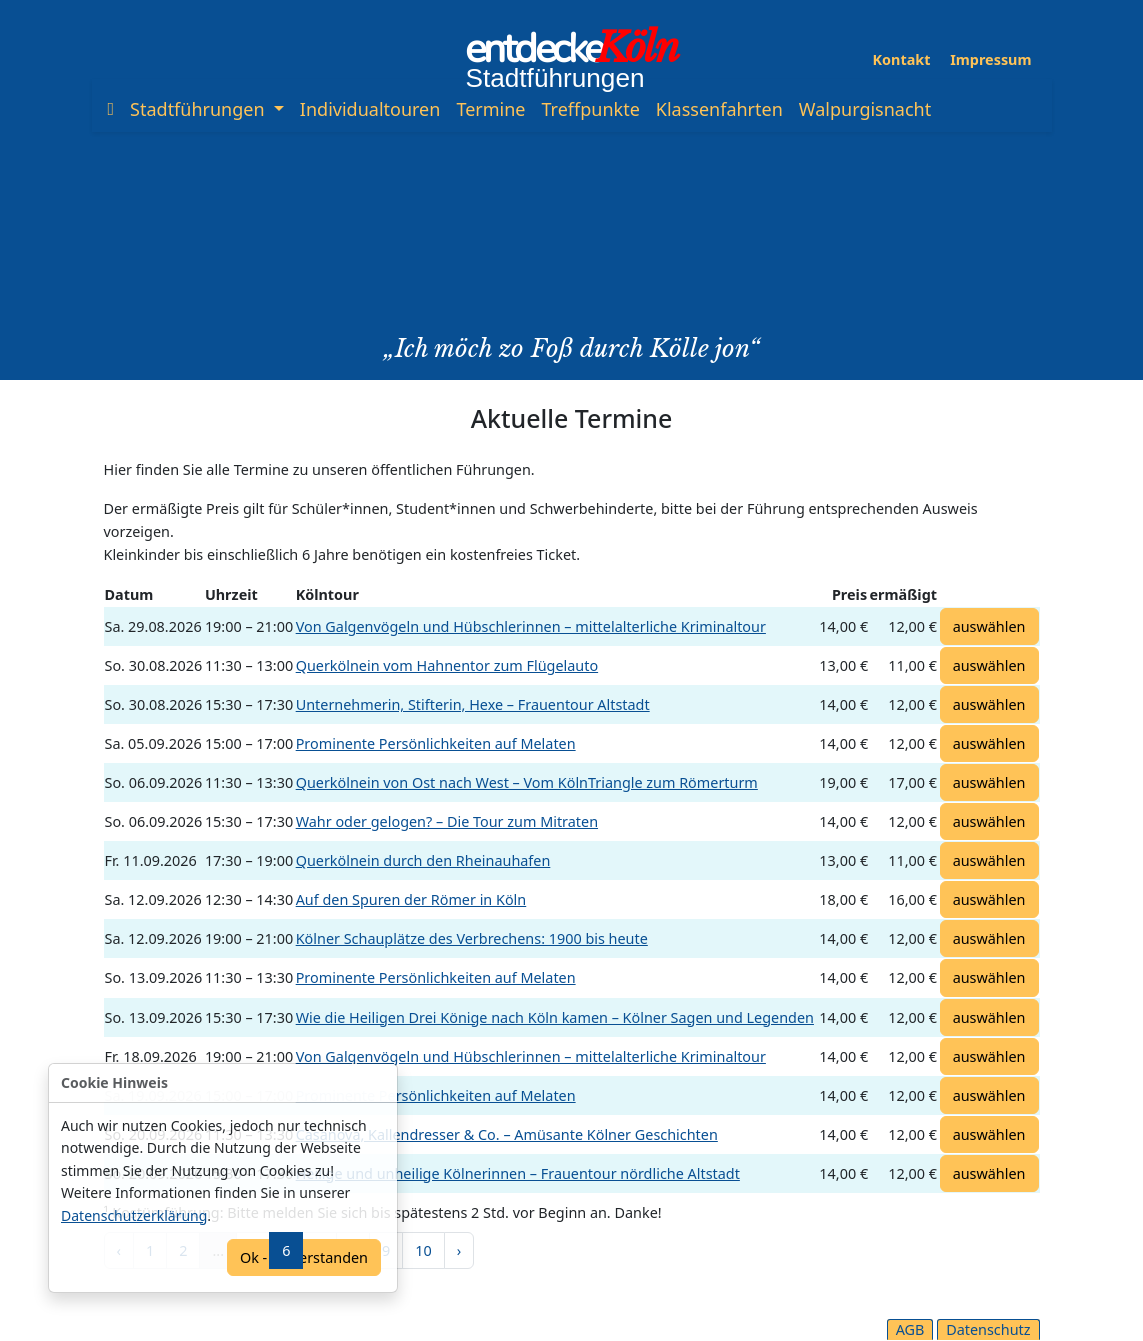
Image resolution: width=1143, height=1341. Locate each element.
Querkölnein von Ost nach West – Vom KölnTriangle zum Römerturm (527, 782)
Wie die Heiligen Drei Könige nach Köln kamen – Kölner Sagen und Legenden (555, 1017)
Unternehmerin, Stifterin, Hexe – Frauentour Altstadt (473, 704)
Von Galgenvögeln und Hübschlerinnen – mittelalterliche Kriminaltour (531, 626)
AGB (910, 1329)
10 (423, 1250)
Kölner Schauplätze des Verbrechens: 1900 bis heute (472, 938)
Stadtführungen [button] (199, 109)
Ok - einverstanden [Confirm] (304, 1257)
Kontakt (902, 59)
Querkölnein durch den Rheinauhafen (423, 860)
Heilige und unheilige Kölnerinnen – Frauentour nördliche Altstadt (518, 1173)
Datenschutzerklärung (134, 1215)
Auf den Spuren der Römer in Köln (411, 899)
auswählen (989, 626)
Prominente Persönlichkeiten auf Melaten (436, 743)
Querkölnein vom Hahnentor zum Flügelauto (447, 665)
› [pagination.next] (459, 1250)
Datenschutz (988, 1329)
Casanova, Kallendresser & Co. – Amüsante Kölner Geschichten (507, 1134)
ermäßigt (903, 594)
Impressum (990, 59)
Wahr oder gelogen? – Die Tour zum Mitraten (447, 821)
